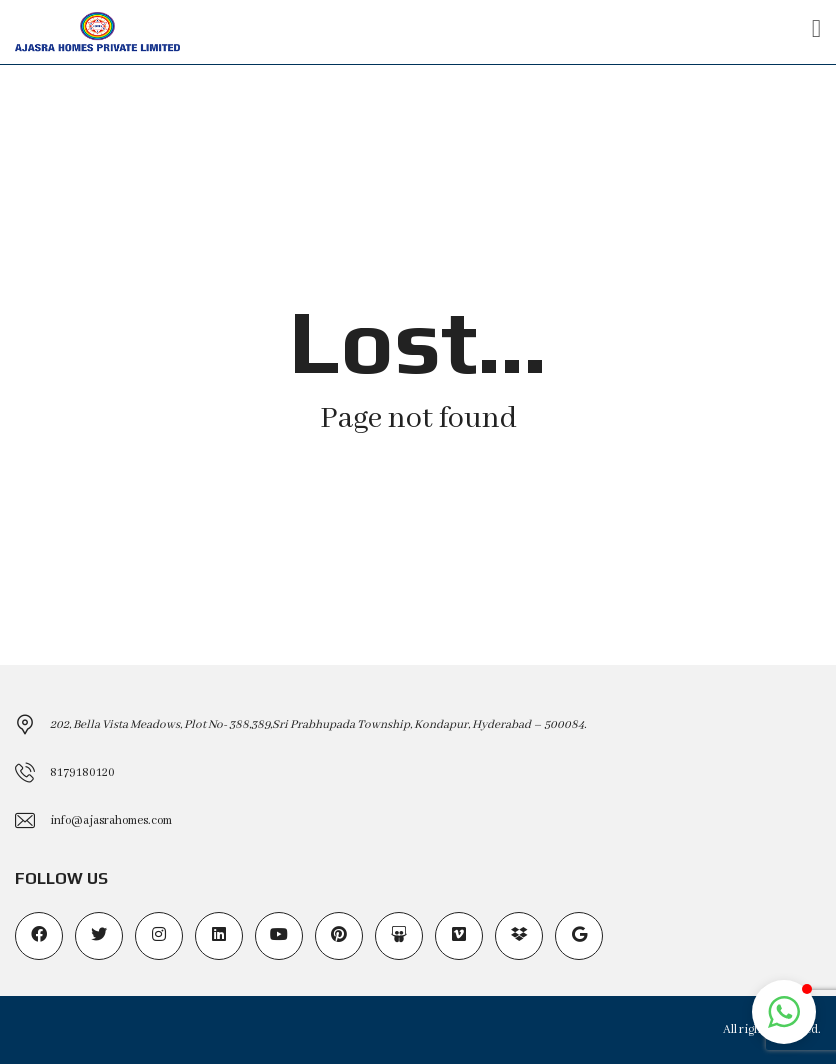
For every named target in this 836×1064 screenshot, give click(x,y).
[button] (784, 1012)
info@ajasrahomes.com (111, 820)
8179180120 (82, 772)
